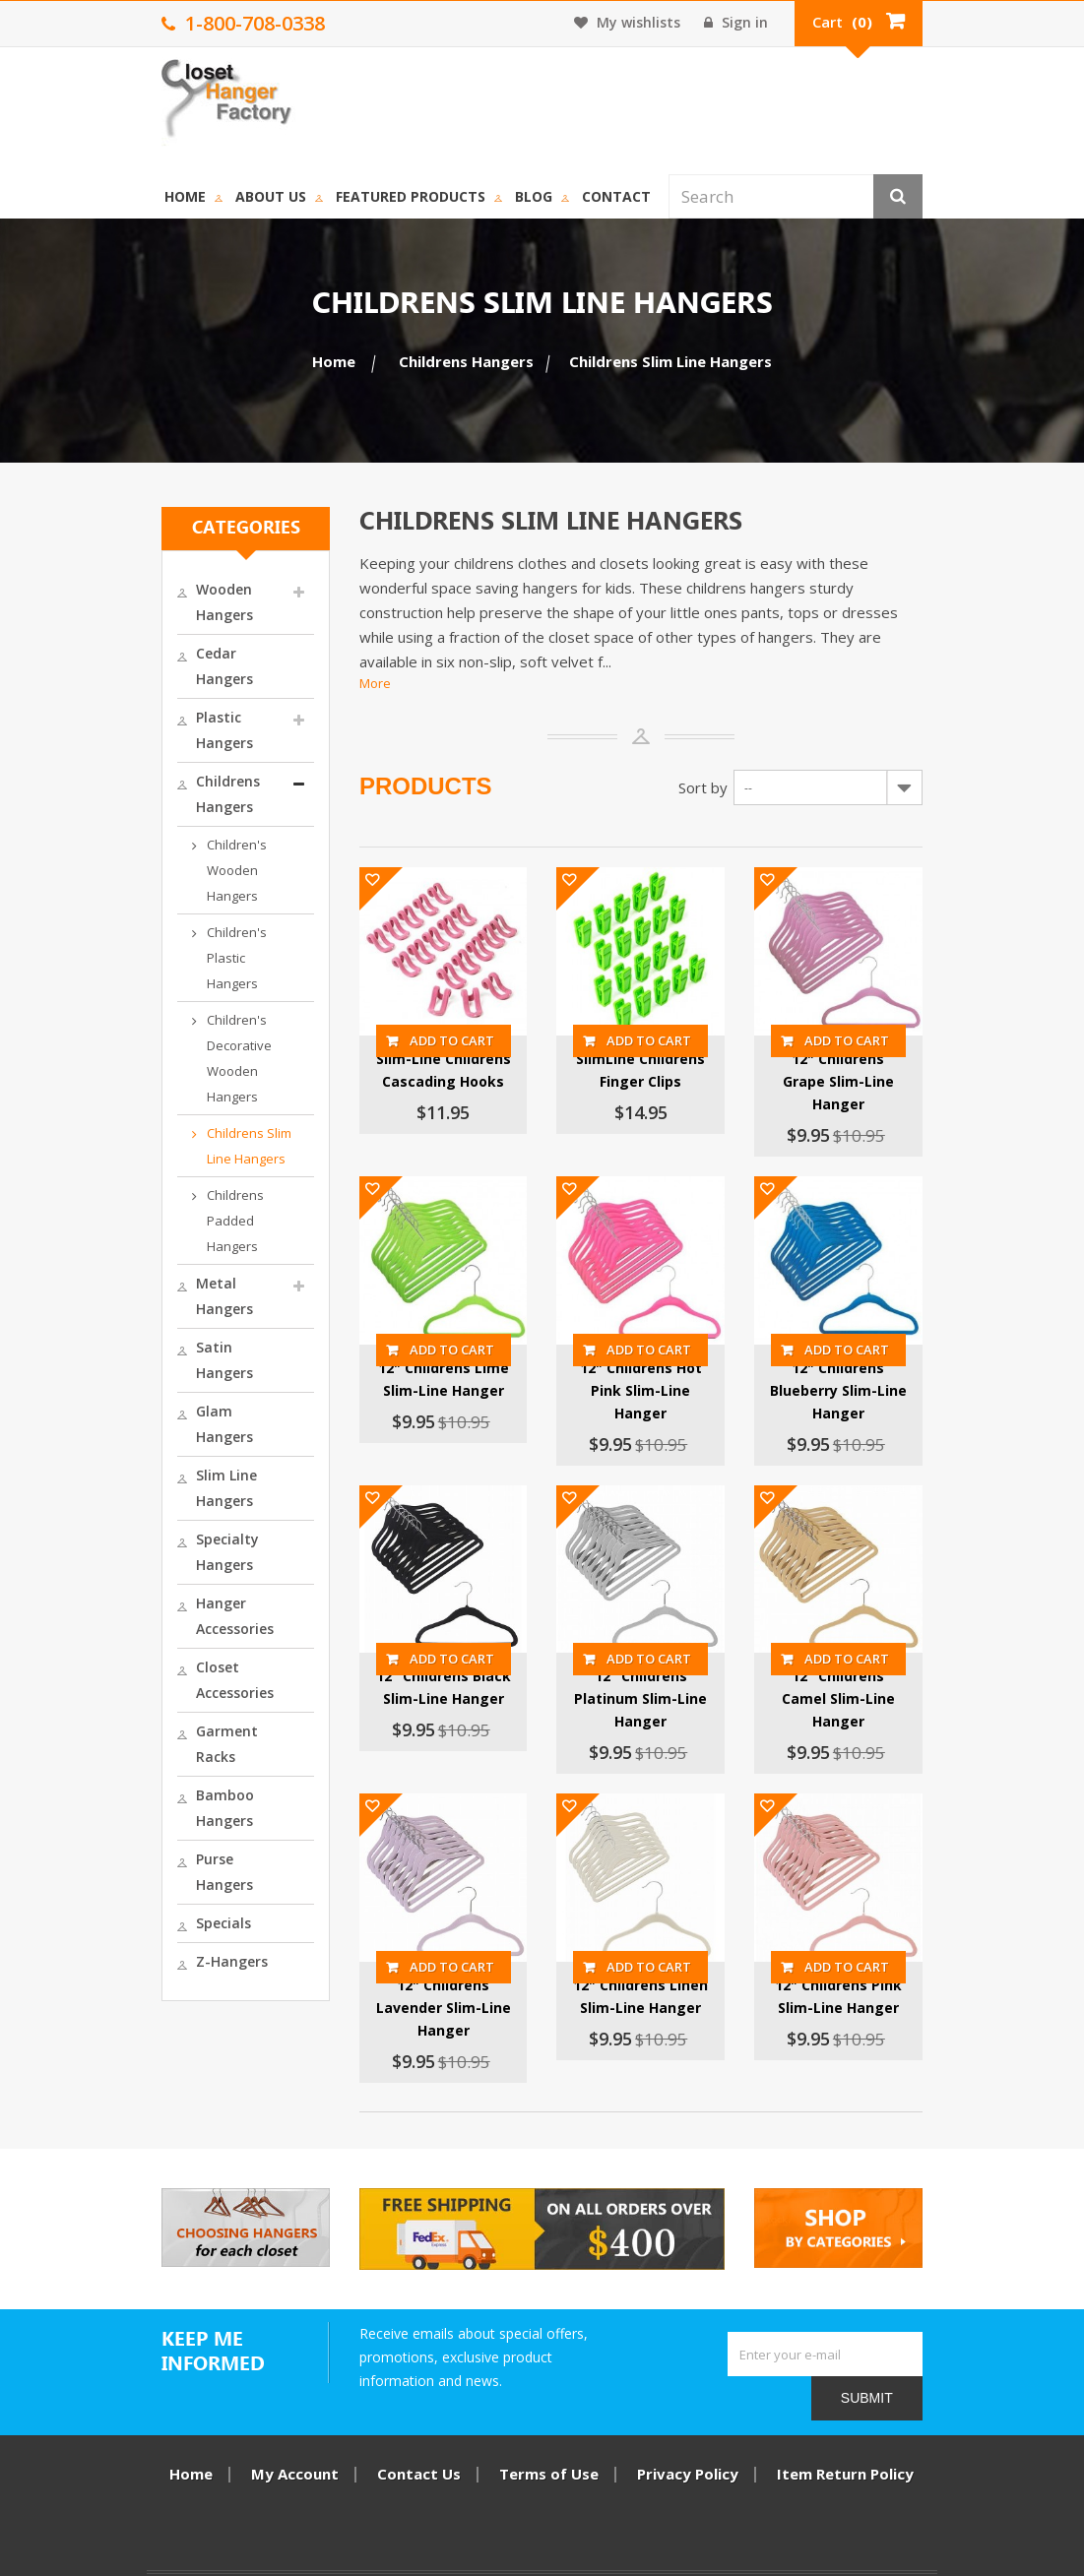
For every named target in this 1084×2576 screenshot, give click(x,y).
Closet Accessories (176, 1236)
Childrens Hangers (176, 632)
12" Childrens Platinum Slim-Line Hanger (661, 1669)
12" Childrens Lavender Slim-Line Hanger (423, 1996)
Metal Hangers (165, 981)
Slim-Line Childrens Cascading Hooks (422, 1015)
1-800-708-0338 (839, 2533)
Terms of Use (550, 2443)
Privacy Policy (688, 2443)
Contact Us (420, 2443)
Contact (699, 97)
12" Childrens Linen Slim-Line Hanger (661, 1996)
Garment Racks (167, 1275)
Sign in (819, 22)
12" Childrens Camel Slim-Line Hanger (900, 1669)
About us (353, 97)
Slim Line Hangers (175, 1096)
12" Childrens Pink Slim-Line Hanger (900, 1996)
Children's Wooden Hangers (182, 683)
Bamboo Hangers (173, 1313)
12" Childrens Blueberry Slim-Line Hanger (900, 1341)
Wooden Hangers (172, 517)
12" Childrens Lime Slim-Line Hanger (423, 1341)
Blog (616, 97)
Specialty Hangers (176, 1134)
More (334, 587)
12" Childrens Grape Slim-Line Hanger (900, 1015)
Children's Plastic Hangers (175, 745)
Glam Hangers (163, 1057)
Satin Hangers (163, 1019)
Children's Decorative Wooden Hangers (189, 807)
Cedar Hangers (165, 555)
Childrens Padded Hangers (178, 931)
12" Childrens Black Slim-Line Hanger (423, 1669)
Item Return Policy (846, 2443)
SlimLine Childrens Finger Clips (661, 1015)
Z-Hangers (150, 1428)
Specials (141, 1390)
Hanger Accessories (153, 1185)
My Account (296, 2443)
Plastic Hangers (167, 594)
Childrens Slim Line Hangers (181, 869)
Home (267, 97)
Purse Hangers (163, 1352)
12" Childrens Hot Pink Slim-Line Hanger (661, 1341)
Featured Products (493, 97)
